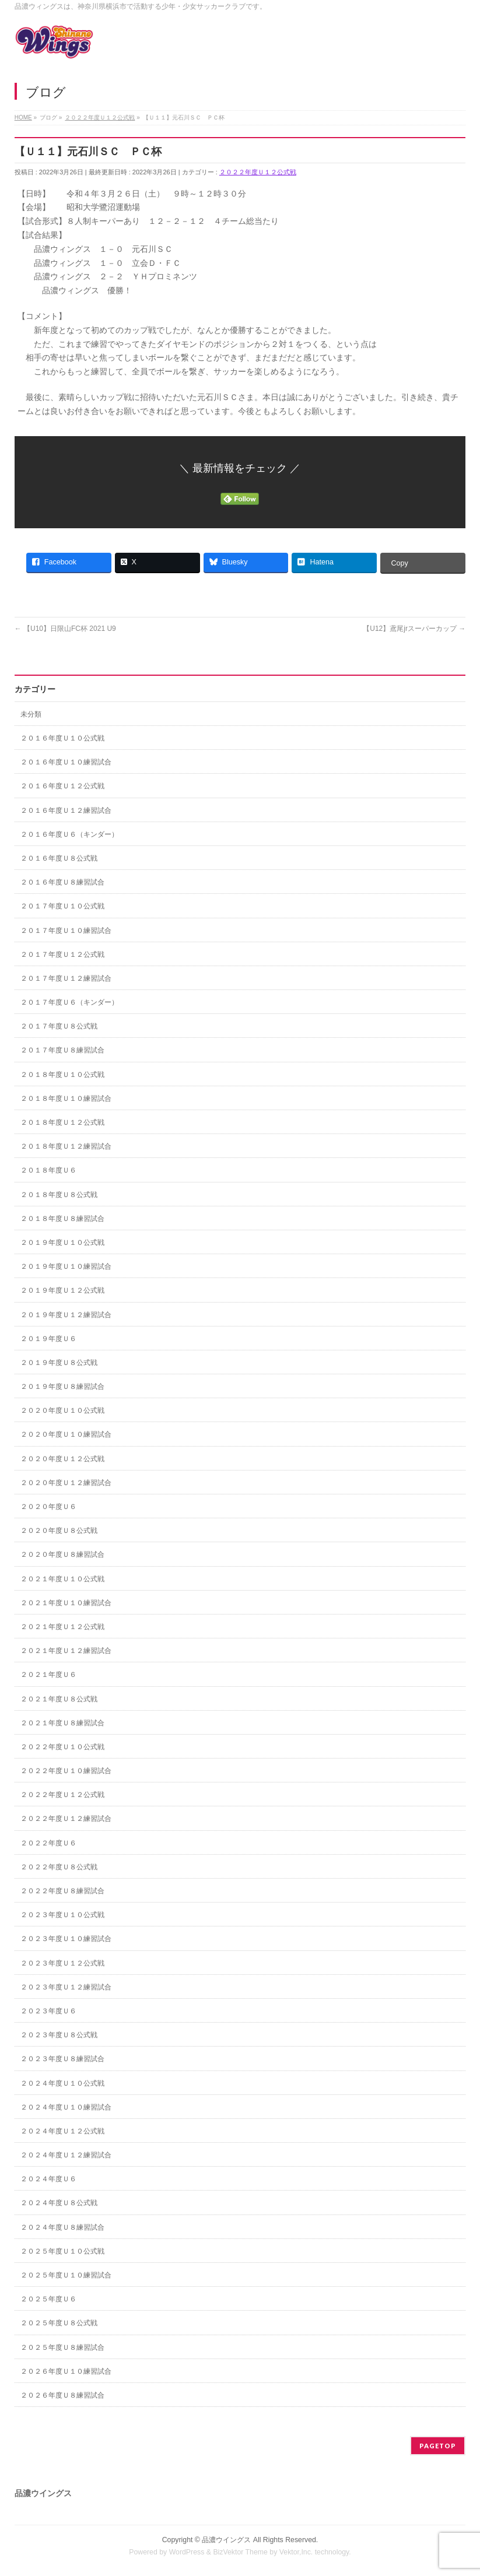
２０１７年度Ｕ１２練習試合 (65, 978)
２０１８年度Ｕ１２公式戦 (62, 1122)
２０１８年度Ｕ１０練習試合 (65, 1098)
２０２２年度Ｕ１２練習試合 (65, 1819)
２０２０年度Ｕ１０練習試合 (65, 1434)
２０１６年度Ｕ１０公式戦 (62, 738)
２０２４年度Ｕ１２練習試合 (65, 2155)
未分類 (30, 714)
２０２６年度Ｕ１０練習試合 (65, 2371)
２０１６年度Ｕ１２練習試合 (65, 810)
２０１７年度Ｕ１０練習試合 (65, 930)
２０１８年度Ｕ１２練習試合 (65, 1146)
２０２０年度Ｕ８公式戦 (58, 1530)
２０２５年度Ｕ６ (48, 2299)
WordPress (187, 2552)
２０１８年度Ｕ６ (48, 1170)
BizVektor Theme (240, 2552)
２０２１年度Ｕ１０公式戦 (62, 1579)
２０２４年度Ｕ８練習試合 (62, 2227)
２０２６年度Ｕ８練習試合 (62, 2395)
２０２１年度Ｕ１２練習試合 (65, 1651)
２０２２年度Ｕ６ (48, 1843)
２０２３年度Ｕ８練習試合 (62, 2059)
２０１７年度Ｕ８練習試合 (62, 1050)
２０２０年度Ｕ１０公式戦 (62, 1410)
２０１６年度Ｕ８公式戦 (58, 858)
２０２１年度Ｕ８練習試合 (62, 1723)
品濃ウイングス (226, 2540)
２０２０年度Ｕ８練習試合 (62, 1554)
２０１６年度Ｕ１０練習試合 (65, 762)
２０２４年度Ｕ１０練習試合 (65, 2107)
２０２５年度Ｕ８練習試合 (62, 2347)
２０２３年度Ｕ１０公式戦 (62, 1915)
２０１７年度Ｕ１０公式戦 (62, 906)
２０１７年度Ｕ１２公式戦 (62, 954)
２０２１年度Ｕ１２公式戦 (62, 1627)
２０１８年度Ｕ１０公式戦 (62, 1075)
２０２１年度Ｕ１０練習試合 (65, 1603)
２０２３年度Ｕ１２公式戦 (62, 1963)
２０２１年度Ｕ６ (48, 1674)
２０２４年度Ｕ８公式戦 (58, 2203)
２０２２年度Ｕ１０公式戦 (62, 1747)
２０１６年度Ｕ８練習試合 (62, 882)
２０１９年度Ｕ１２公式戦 (62, 1290)
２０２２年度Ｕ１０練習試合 (65, 1771)
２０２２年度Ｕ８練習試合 (62, 1891)
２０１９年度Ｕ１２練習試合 (65, 1315)
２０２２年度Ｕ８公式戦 (58, 1867)
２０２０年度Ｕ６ (48, 1507)
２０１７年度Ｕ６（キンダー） (69, 1002)
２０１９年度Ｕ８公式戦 (58, 1363)
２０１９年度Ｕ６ (48, 1339)
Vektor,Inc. (296, 2552)
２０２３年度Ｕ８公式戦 (58, 2035)
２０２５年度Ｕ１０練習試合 (65, 2275)
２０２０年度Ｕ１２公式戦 (62, 1459)
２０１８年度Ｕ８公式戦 (58, 1195)
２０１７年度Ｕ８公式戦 (58, 1026)
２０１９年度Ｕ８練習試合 (62, 1386)
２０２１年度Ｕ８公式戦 (58, 1699)
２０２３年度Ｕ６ (48, 2011)
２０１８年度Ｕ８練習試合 (62, 1219)
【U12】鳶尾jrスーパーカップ (414, 628)
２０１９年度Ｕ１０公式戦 (62, 1242)
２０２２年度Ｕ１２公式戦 (257, 172)
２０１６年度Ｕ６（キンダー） (69, 834)
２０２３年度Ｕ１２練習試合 (65, 1987)
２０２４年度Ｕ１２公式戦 (62, 2131)
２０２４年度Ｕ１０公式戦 (62, 2083)
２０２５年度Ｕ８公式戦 (58, 2323)
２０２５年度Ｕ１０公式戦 (62, 2251)
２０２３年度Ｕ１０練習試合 (65, 1939)
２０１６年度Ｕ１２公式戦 (62, 786)
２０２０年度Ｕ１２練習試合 (65, 1483)
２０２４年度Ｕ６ (48, 2179)
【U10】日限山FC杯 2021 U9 (65, 628)
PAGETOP (437, 2445)
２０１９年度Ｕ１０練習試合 (65, 1266)
